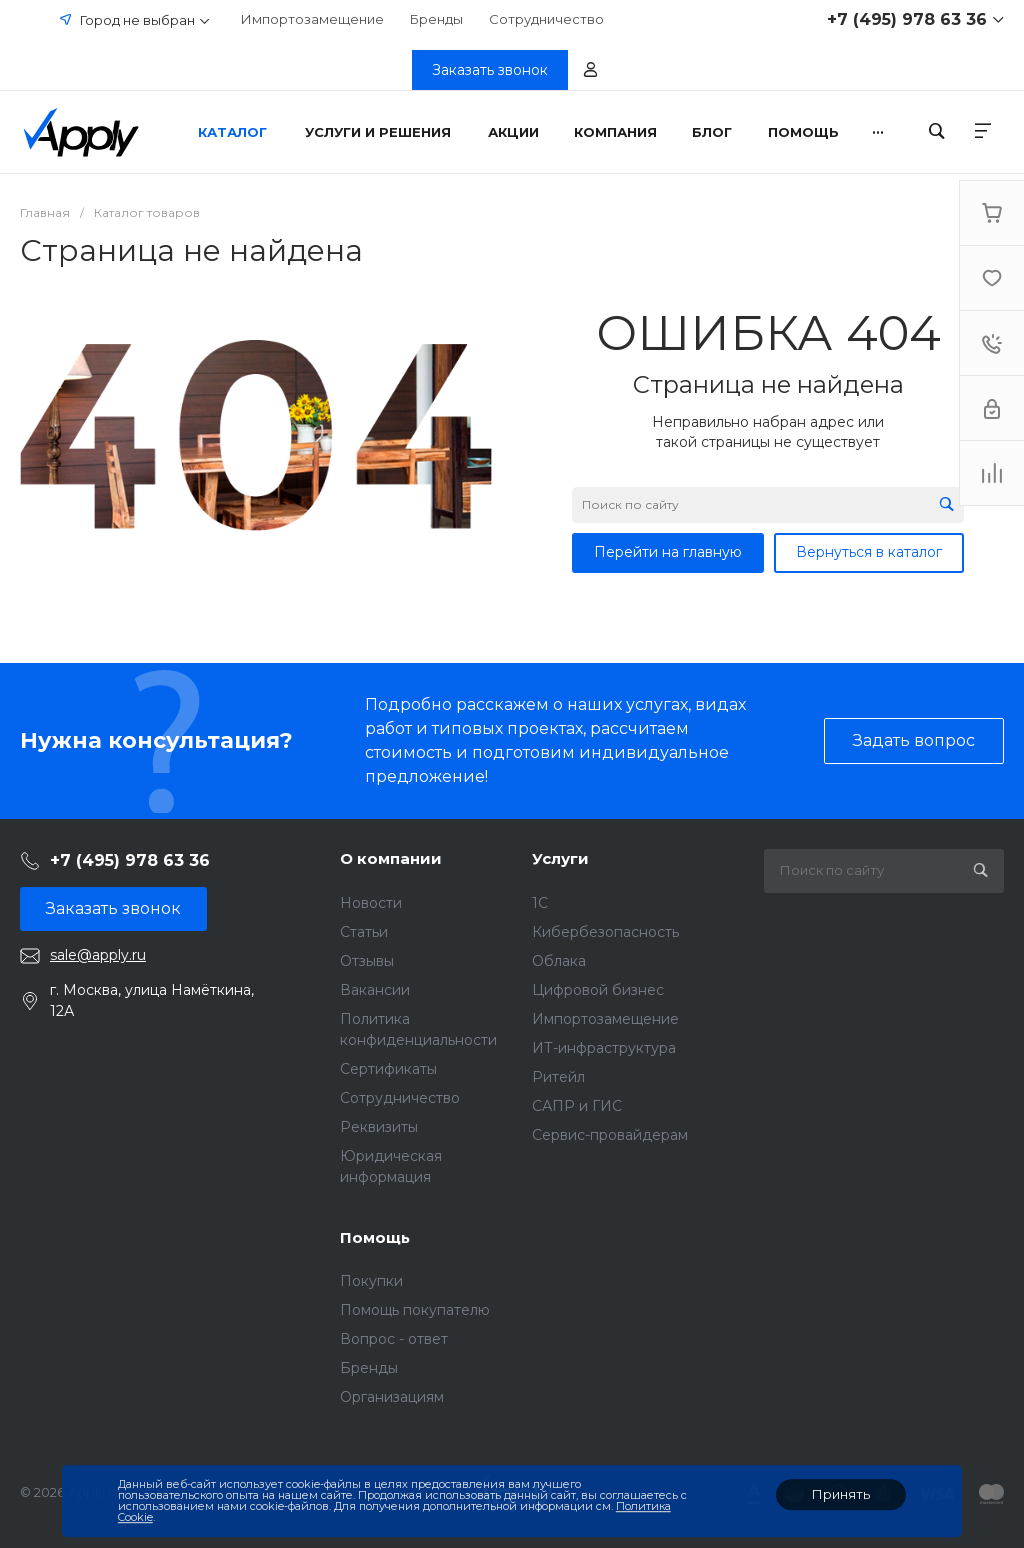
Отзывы (367, 961)
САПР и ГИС (577, 1106)
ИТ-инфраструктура (604, 1048)
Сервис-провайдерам (610, 1135)
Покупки (371, 1281)
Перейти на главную (668, 552)
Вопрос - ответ (394, 1339)
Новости (371, 903)
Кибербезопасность (605, 932)
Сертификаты (388, 1069)
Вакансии (375, 990)
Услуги (560, 858)
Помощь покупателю (415, 1310)
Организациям (392, 1397)
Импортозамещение (312, 19)
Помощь (375, 1237)
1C (540, 903)
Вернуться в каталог (869, 552)
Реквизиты (379, 1127)
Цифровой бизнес (598, 990)
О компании (391, 858)
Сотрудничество (546, 19)
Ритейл (558, 1077)
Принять (841, 1494)
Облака (559, 961)
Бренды (436, 19)
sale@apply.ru (98, 955)
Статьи (364, 932)
